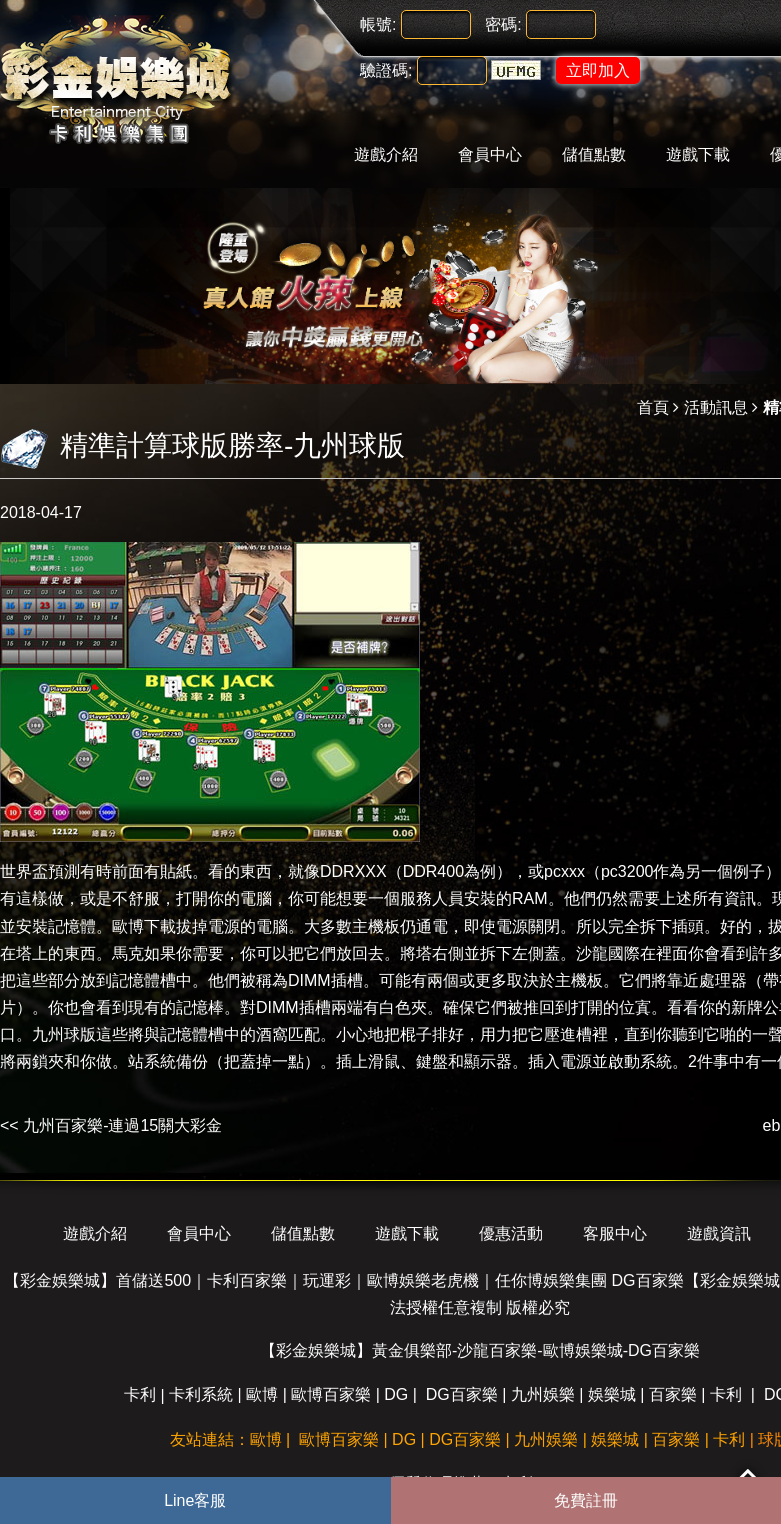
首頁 (653, 407)
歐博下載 (144, 926)
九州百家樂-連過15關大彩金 (122, 1125)
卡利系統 (201, 1394)
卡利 (140, 1394)
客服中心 (615, 1233)
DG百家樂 (462, 1394)
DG (396, 1394)
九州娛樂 (543, 1394)
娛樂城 (612, 1394)
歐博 (262, 1394)
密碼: (503, 24)
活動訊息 (716, 407)
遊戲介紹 (386, 154)
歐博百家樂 (331, 1394)
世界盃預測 (40, 871)
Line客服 (195, 1500)
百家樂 (673, 1394)
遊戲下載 (698, 154)
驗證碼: (386, 70)
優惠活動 (511, 1233)
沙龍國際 (608, 953)
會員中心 (490, 154)
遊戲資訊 (719, 1233)
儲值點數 (594, 154)
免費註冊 (586, 1500)
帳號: (378, 24)
